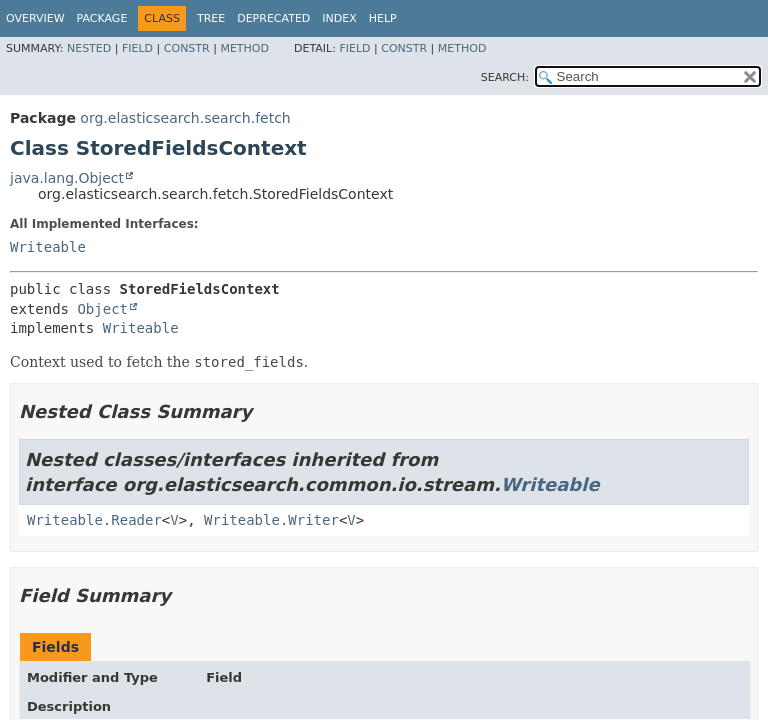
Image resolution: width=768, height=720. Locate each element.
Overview (35, 18)
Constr (187, 48)
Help (383, 18)
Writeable (48, 247)
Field (137, 48)
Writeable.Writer (271, 520)
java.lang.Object (67, 178)
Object (102, 309)
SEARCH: (505, 77)
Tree (211, 18)
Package (102, 18)
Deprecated (273, 18)
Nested (89, 48)
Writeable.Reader (94, 520)
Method (244, 48)
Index (339, 18)
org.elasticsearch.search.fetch (185, 118)
